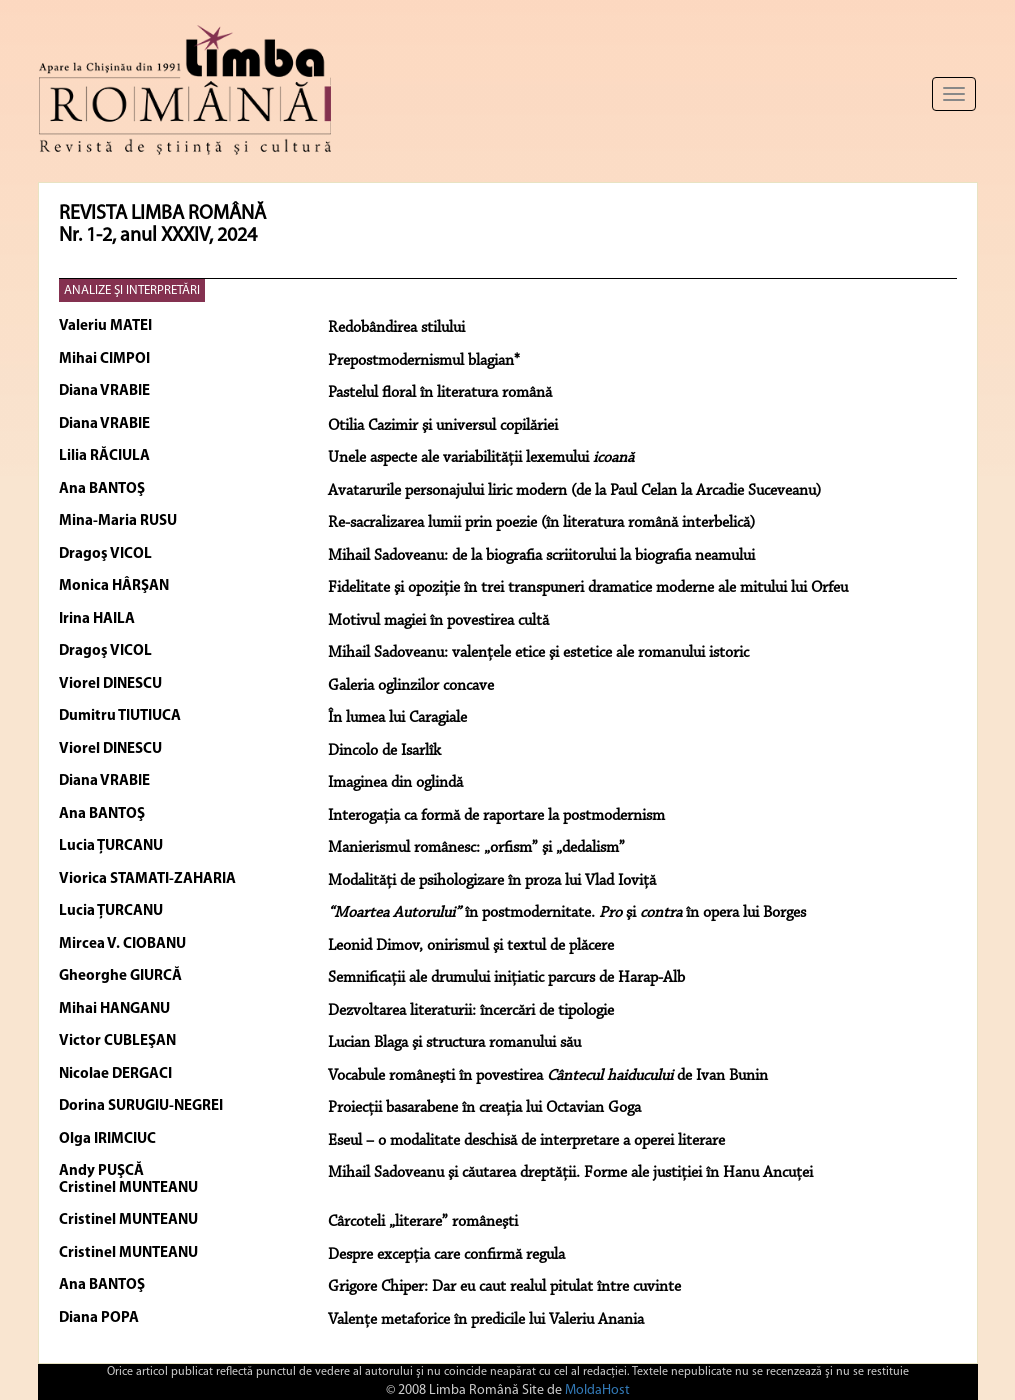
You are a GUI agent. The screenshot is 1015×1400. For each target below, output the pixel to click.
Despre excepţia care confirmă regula (446, 1255)
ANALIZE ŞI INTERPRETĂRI (132, 290)
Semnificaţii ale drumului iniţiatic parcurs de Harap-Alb (506, 978)
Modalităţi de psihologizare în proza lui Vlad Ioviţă (492, 881)
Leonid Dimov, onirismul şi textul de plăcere (471, 946)
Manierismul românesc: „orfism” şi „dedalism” (476, 848)
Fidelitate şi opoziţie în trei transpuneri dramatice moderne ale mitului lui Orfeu (588, 588)
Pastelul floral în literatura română (440, 393)
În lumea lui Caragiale (397, 718)
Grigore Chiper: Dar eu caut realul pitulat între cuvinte (504, 1287)
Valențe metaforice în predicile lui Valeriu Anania (486, 1320)
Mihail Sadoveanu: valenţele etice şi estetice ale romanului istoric (538, 653)
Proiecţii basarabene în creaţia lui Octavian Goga (484, 1108)
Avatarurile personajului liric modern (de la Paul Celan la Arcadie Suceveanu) (574, 491)
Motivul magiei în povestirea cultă (438, 621)
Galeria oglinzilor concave (411, 686)
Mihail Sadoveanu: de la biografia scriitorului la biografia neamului (541, 556)
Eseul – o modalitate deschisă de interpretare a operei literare (526, 1141)
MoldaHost (597, 1390)
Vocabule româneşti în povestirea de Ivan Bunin (548, 1076)
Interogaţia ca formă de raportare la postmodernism (496, 816)
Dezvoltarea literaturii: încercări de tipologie (471, 1011)
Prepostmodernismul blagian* (424, 361)
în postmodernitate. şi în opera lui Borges (567, 913)
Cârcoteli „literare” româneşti (423, 1222)
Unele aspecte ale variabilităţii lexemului (481, 458)
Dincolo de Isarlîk (384, 751)
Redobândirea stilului (396, 328)
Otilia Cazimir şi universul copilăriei (443, 426)
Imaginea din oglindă (395, 783)
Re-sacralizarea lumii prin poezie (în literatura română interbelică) (541, 523)
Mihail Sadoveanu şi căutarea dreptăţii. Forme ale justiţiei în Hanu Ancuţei (570, 1173)
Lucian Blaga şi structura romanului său (454, 1043)
